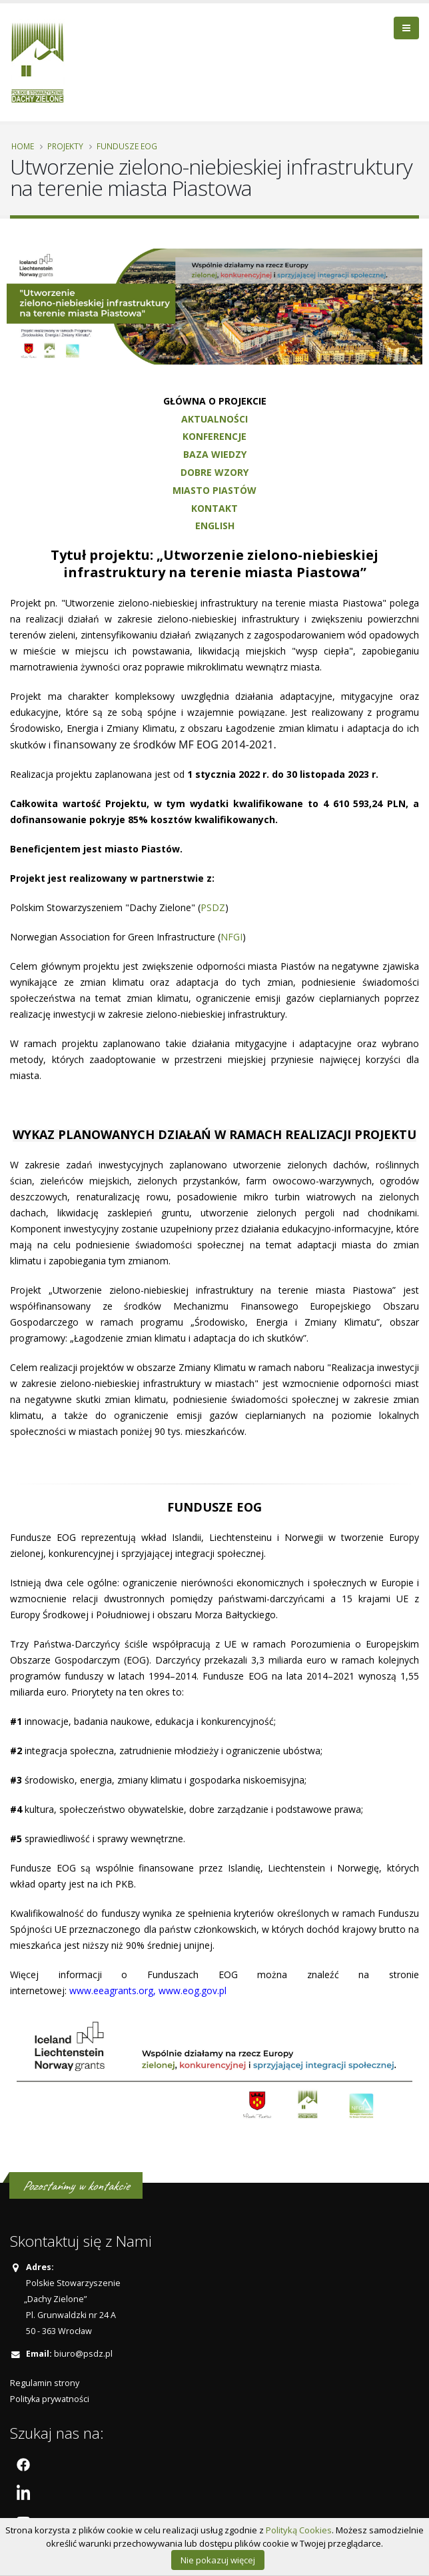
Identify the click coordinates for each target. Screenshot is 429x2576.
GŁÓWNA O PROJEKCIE (214, 401)
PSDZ (213, 907)
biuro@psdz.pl (83, 2353)
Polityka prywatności (49, 2399)
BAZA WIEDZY (214, 454)
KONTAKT (214, 508)
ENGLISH (214, 525)
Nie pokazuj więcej (218, 2560)
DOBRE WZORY (214, 472)
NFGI (231, 936)
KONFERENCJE (214, 436)
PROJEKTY (65, 146)
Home (22, 146)
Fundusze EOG (127, 146)
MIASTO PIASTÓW (214, 490)
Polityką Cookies (299, 2530)
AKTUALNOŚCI (214, 419)
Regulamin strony (44, 2383)
